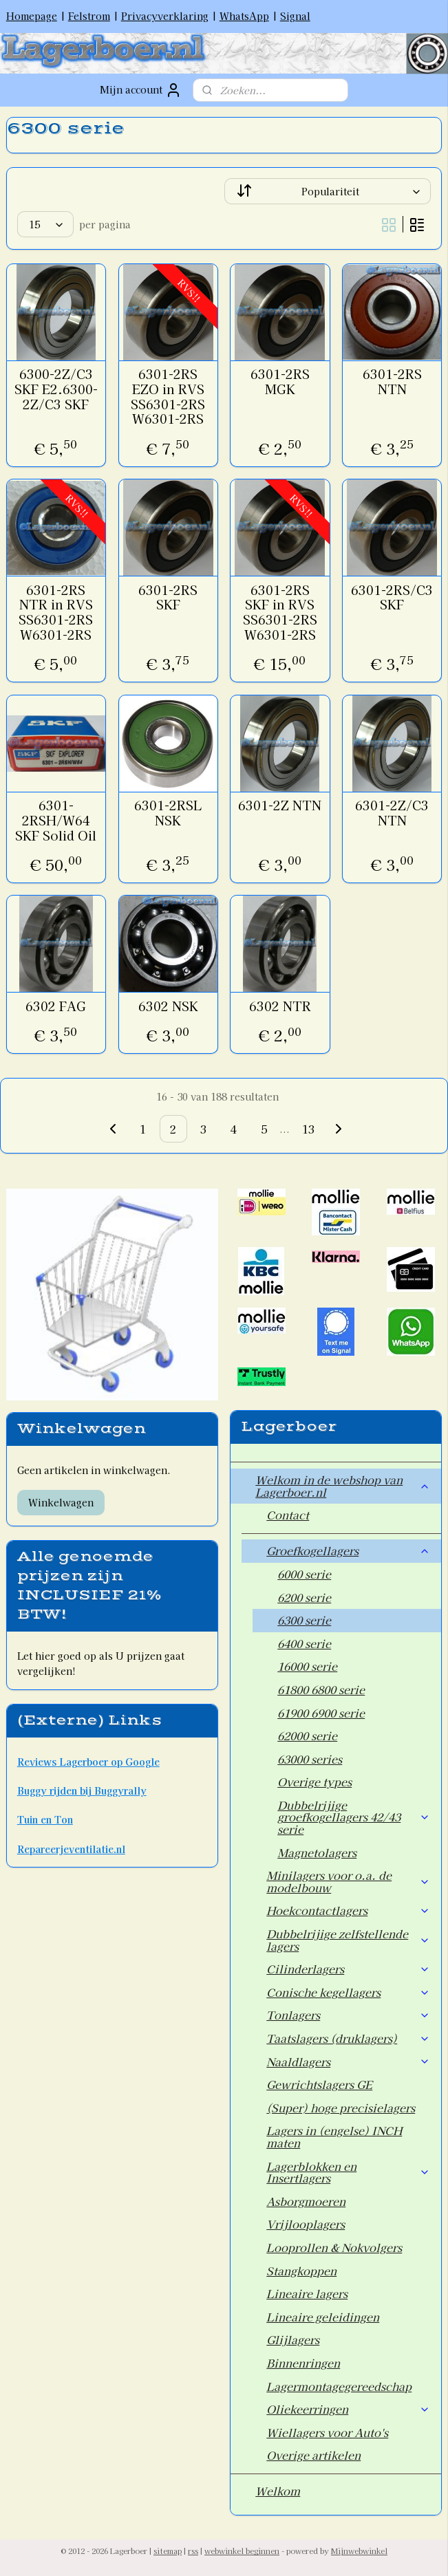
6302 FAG (55, 1006)
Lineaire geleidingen (322, 2316)
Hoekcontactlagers (348, 1910)
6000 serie (304, 1574)
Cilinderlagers (348, 1968)
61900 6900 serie (321, 1712)
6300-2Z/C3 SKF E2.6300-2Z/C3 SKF (56, 389)
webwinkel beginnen (241, 2550)
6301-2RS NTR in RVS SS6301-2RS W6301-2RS (56, 612)
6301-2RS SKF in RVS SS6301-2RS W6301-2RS (280, 612)
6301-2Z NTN (279, 805)
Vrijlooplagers (305, 2224)
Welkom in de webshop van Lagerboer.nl (342, 1485)
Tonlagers (348, 2014)
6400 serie (304, 1643)
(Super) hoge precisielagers (340, 2107)
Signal (295, 16)
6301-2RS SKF (168, 597)
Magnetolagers (316, 1852)
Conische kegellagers (348, 1992)
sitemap (167, 2550)
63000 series (309, 1759)
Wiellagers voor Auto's (327, 2432)
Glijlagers (292, 2339)
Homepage (31, 16)
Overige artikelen (313, 2455)
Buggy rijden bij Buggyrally (82, 1790)
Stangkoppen (301, 2270)
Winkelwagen (61, 1502)
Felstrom (89, 16)
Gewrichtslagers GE (319, 2084)
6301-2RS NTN (392, 381)
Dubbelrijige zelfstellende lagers (348, 1939)
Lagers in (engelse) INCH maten (334, 2136)
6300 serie (304, 1620)
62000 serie (307, 1735)
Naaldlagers (348, 2061)
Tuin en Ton (45, 1819)
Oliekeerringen (348, 2409)
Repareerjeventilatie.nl (71, 1849)
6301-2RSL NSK (168, 812)
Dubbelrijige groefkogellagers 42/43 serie (353, 1817)
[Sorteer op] (328, 191)
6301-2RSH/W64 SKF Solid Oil (55, 820)
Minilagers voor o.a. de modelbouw (348, 1881)
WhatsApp (244, 16)
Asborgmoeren (305, 2201)
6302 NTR (280, 1006)
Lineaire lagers (307, 2293)
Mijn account (141, 90)
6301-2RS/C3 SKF (392, 597)
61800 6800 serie (321, 1689)
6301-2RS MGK (280, 381)
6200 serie (304, 1597)
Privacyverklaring (165, 16)
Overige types (314, 1781)
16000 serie (307, 1666)
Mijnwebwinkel (359, 2550)
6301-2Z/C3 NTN (392, 812)
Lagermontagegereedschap (339, 2386)
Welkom (277, 2490)
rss (193, 2550)
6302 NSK (168, 1006)
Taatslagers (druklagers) (348, 2038)
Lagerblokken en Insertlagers (348, 2172)
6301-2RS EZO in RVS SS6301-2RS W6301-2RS (168, 396)
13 (308, 1129)
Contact (287, 1514)
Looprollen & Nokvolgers (334, 2247)
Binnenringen (303, 2363)
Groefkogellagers (348, 1550)
